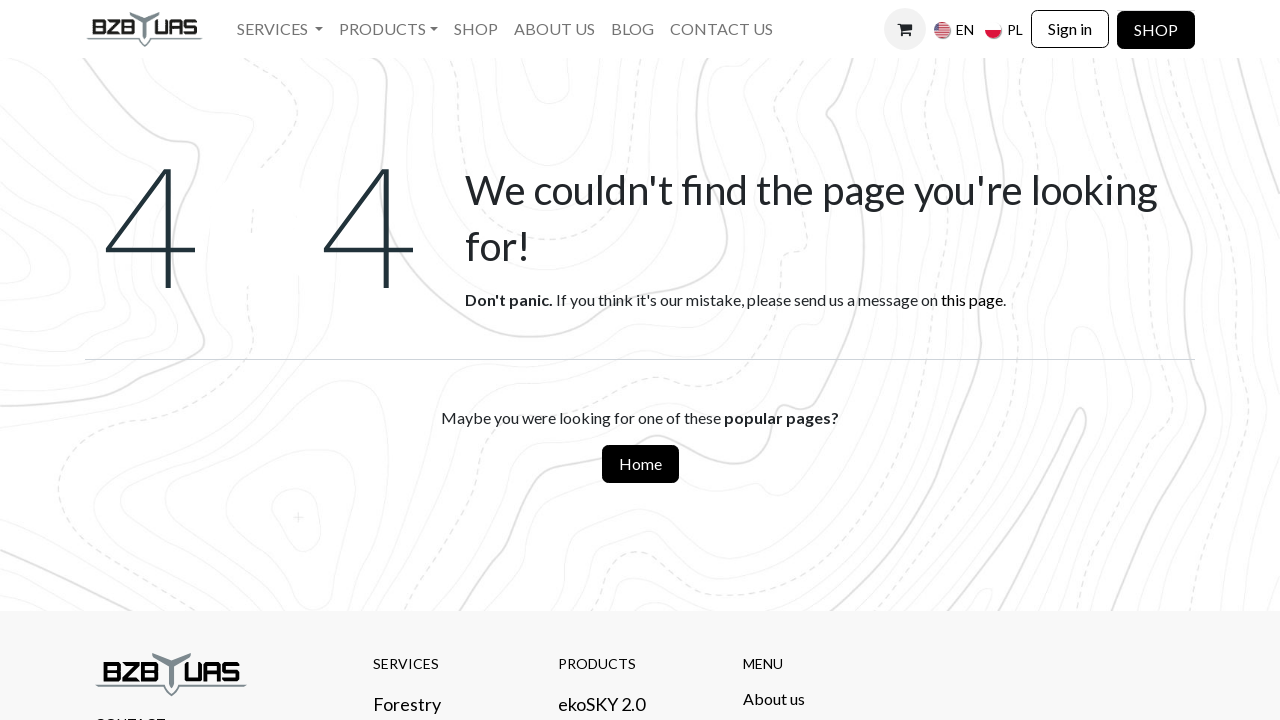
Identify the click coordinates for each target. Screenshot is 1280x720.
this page (972, 299)
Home (640, 463)
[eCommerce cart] (905, 29)
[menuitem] (280, 29)
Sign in (1070, 28)
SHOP (1156, 29)
